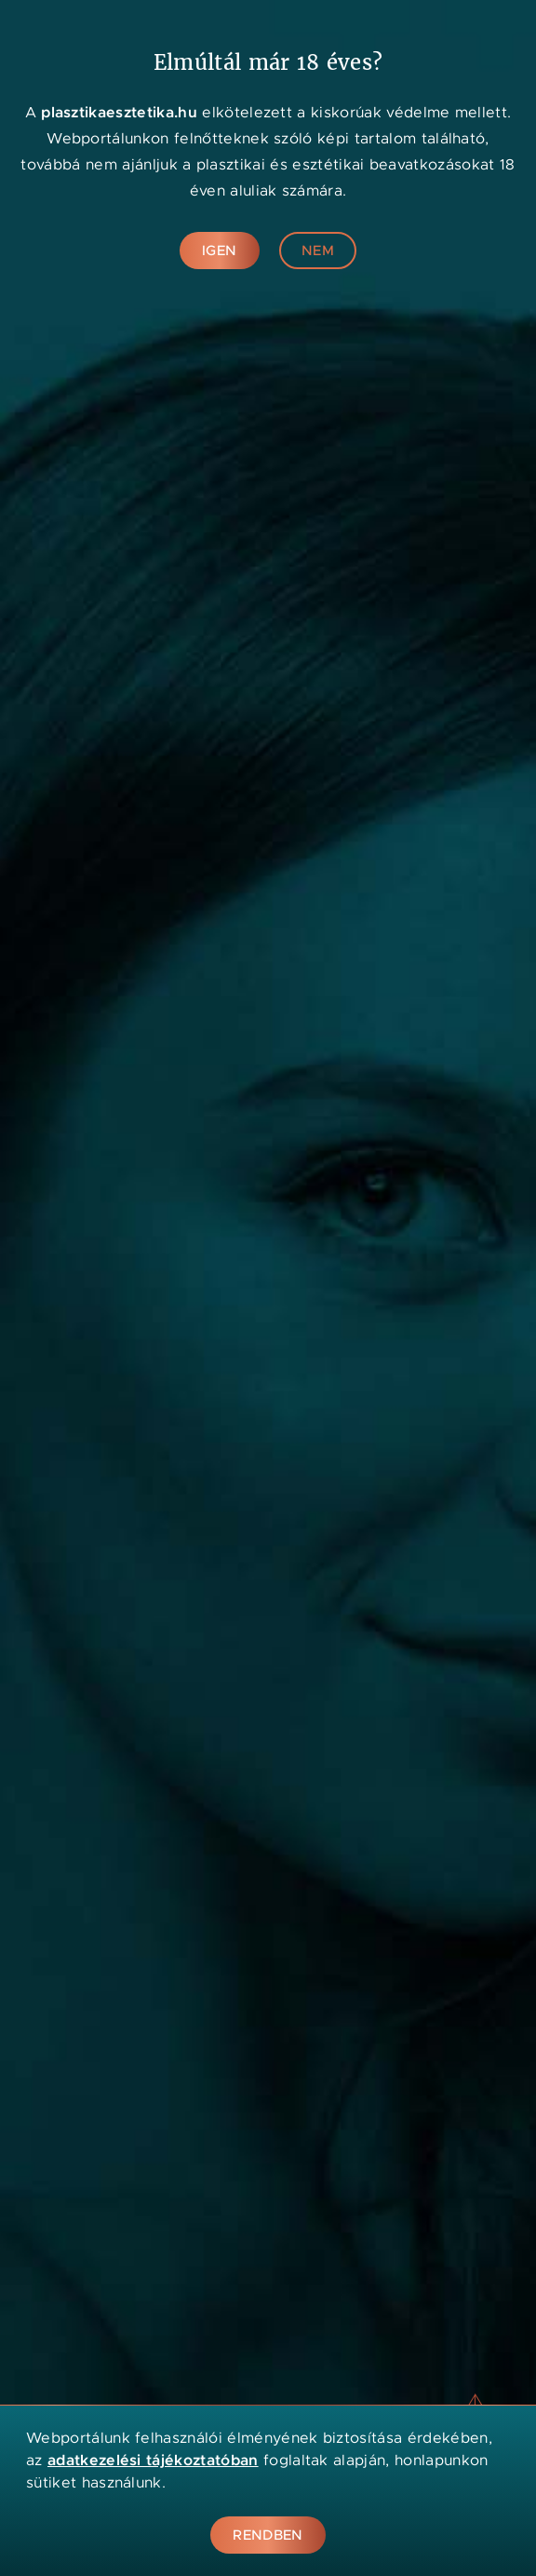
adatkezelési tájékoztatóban (153, 2460)
